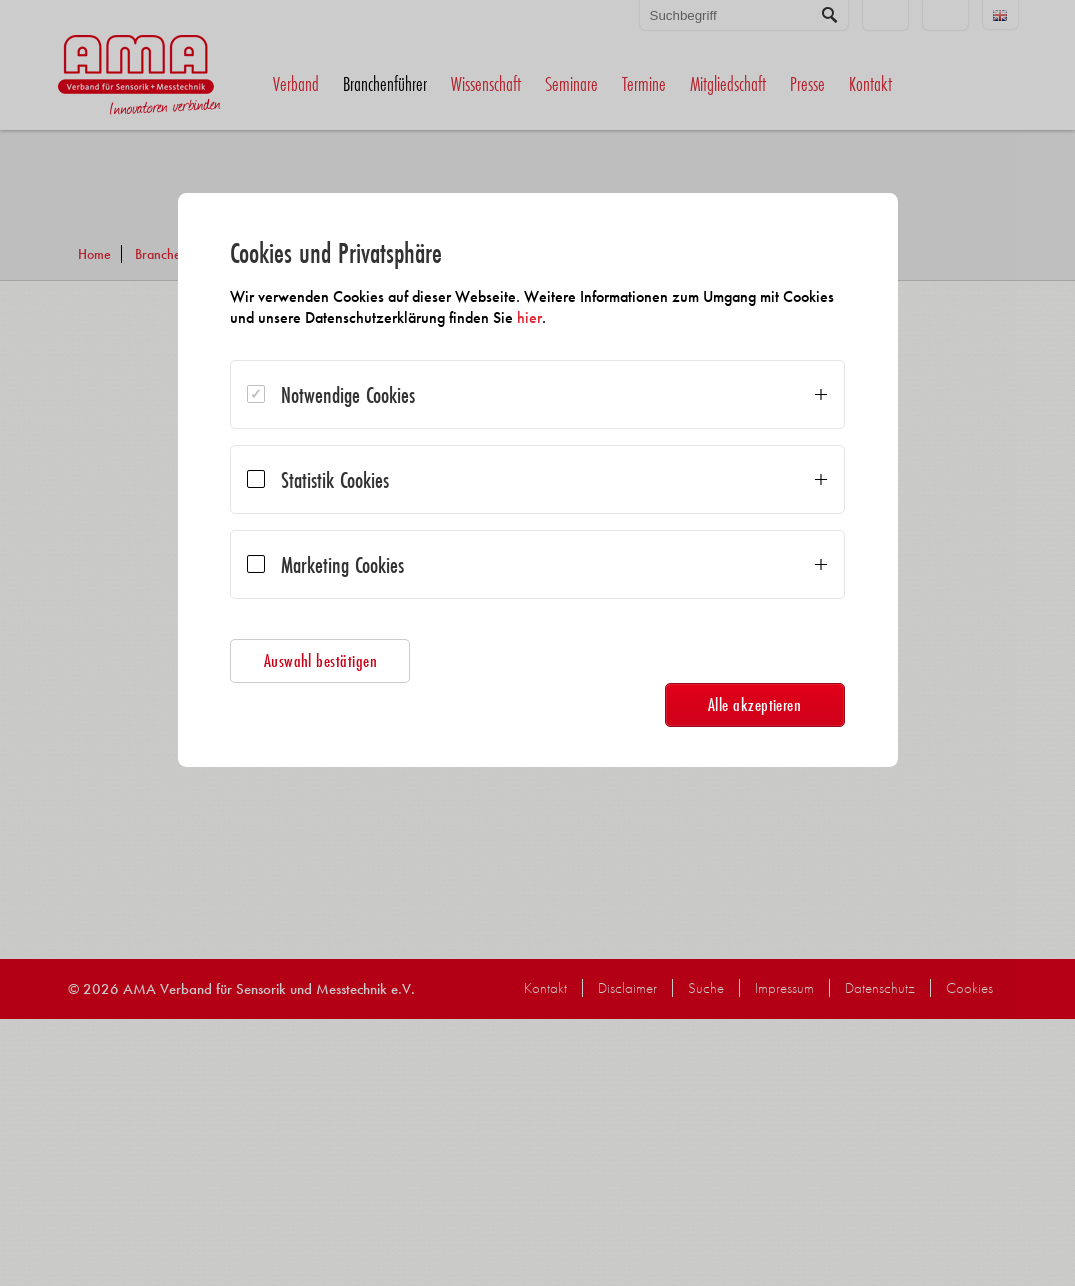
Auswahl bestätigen (332, 660)
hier (596, 317)
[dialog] (538, 480)
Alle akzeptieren (744, 704)
